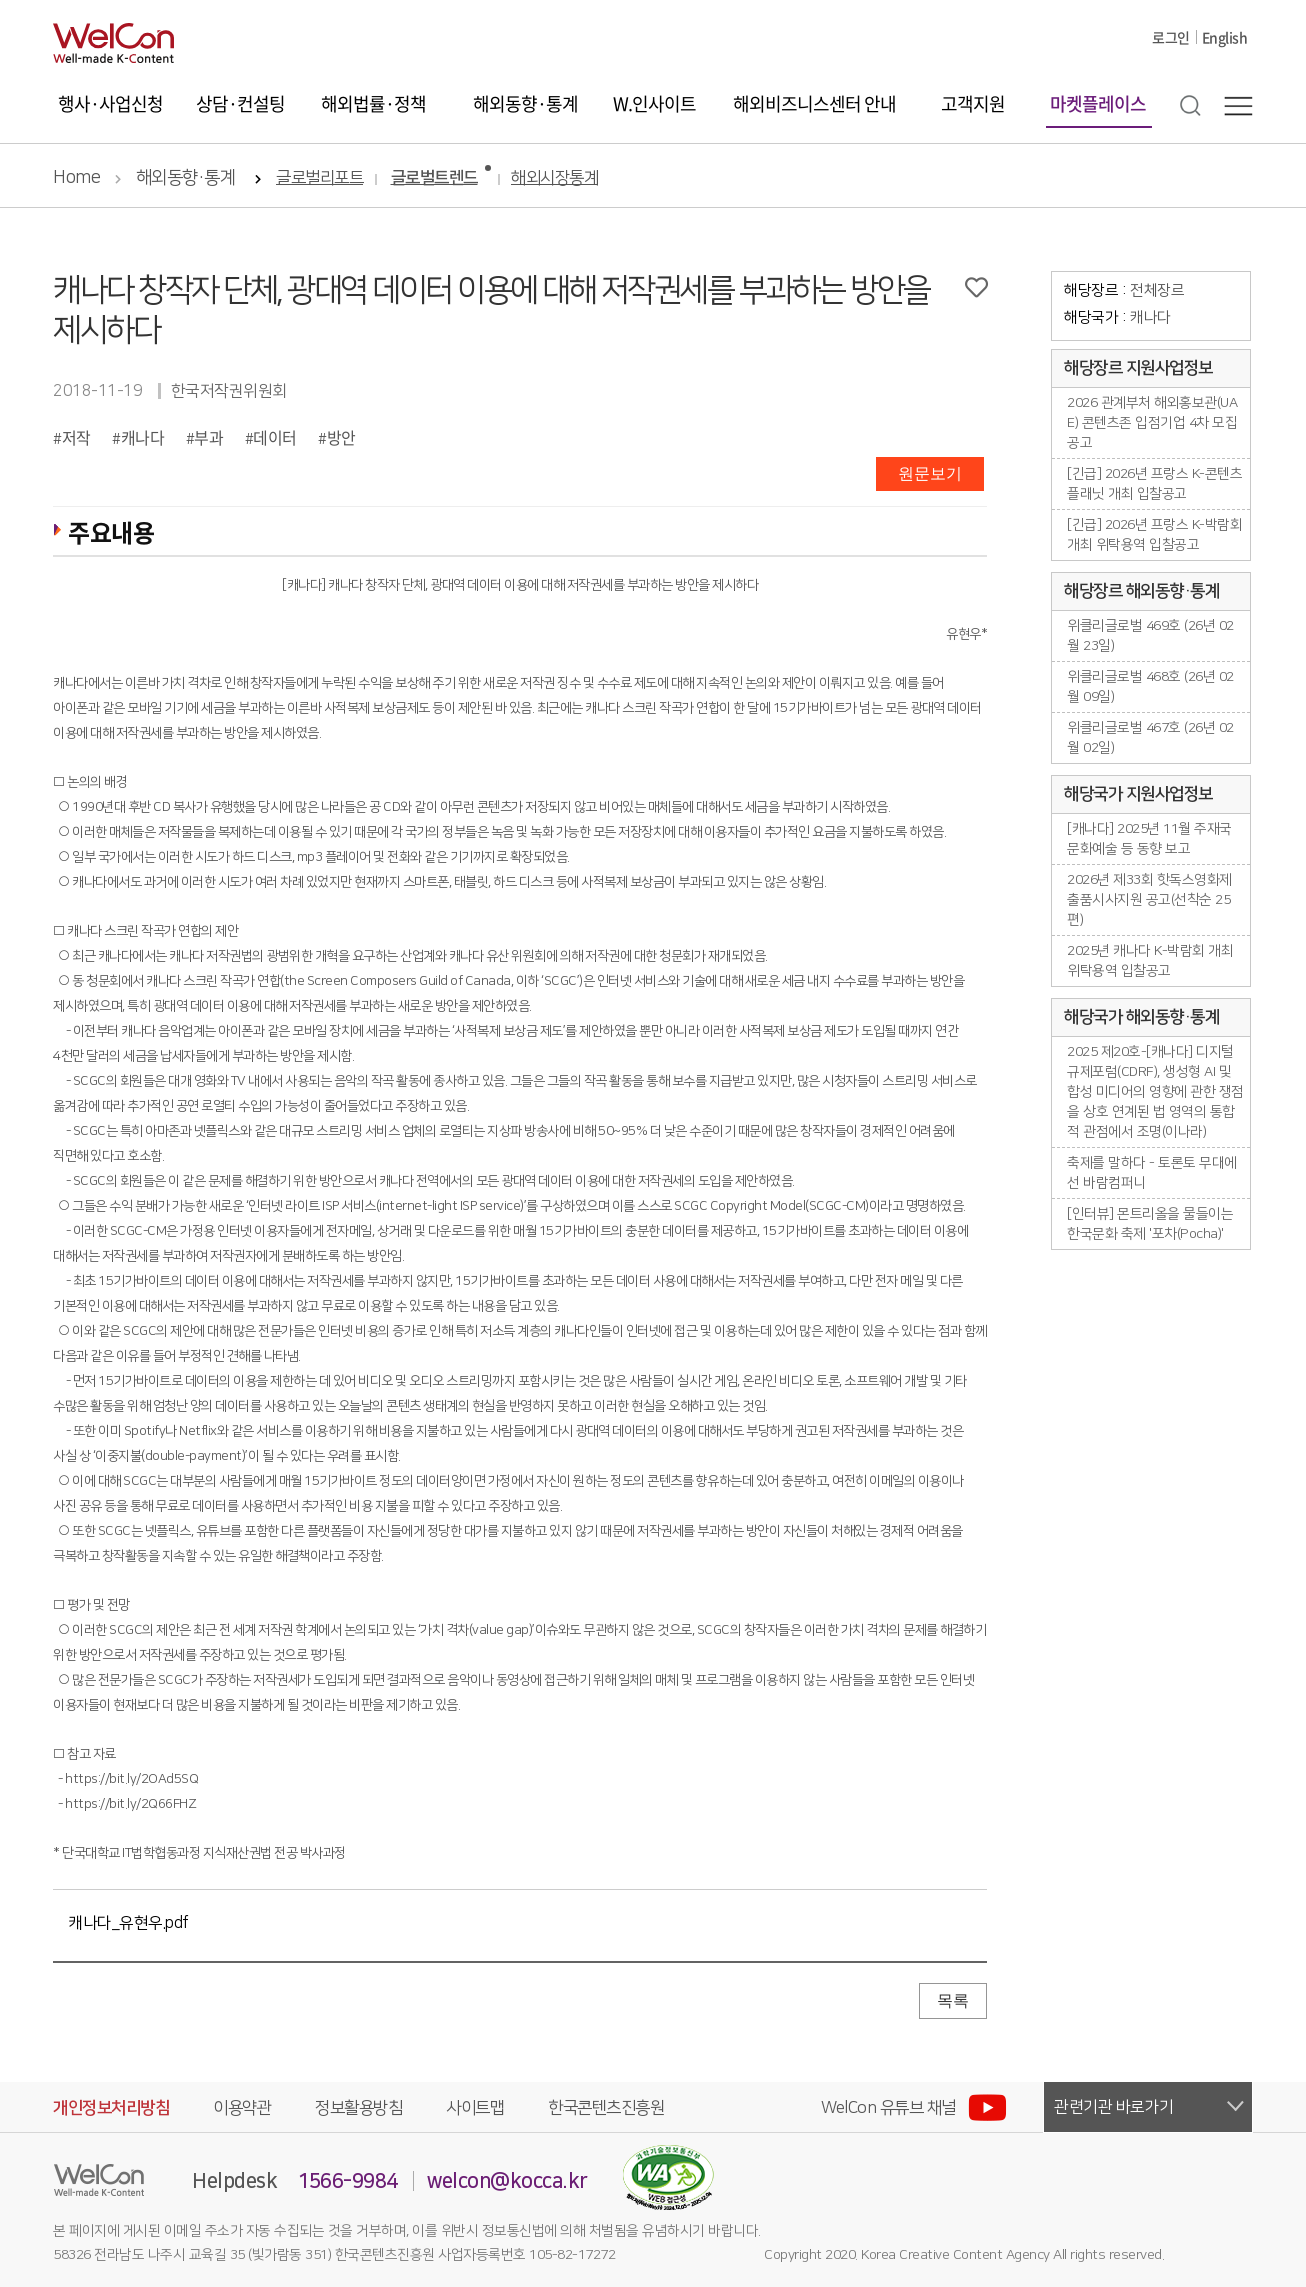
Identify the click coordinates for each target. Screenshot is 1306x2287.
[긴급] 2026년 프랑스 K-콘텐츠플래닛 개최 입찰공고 (1154, 484)
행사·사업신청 (110, 103)
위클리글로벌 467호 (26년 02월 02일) (1150, 738)
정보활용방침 (358, 2108)
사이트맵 (475, 2108)
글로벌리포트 (319, 178)
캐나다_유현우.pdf (128, 1923)
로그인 (1171, 37)
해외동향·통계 (525, 103)
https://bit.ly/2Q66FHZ (130, 1804)
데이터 (275, 437)
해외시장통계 (554, 178)
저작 (76, 437)
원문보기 (930, 473)
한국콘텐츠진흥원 (606, 2108)
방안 (341, 437)
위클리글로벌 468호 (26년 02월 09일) (1150, 687)
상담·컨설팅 (240, 103)
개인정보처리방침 (111, 2108)
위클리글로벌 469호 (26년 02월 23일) (1150, 636)
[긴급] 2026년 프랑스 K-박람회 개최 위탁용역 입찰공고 (1154, 535)
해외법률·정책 (373, 103)
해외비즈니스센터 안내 (814, 103)
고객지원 (973, 103)
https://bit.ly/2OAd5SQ (131, 1779)
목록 (953, 2000)
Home (76, 178)
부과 (208, 437)
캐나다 (143, 437)
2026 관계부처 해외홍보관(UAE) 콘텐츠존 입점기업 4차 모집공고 (1152, 423)
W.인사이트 (654, 103)
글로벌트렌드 (434, 178)
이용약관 (242, 2108)
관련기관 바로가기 (1114, 2107)
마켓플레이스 (1098, 103)
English (1225, 37)
